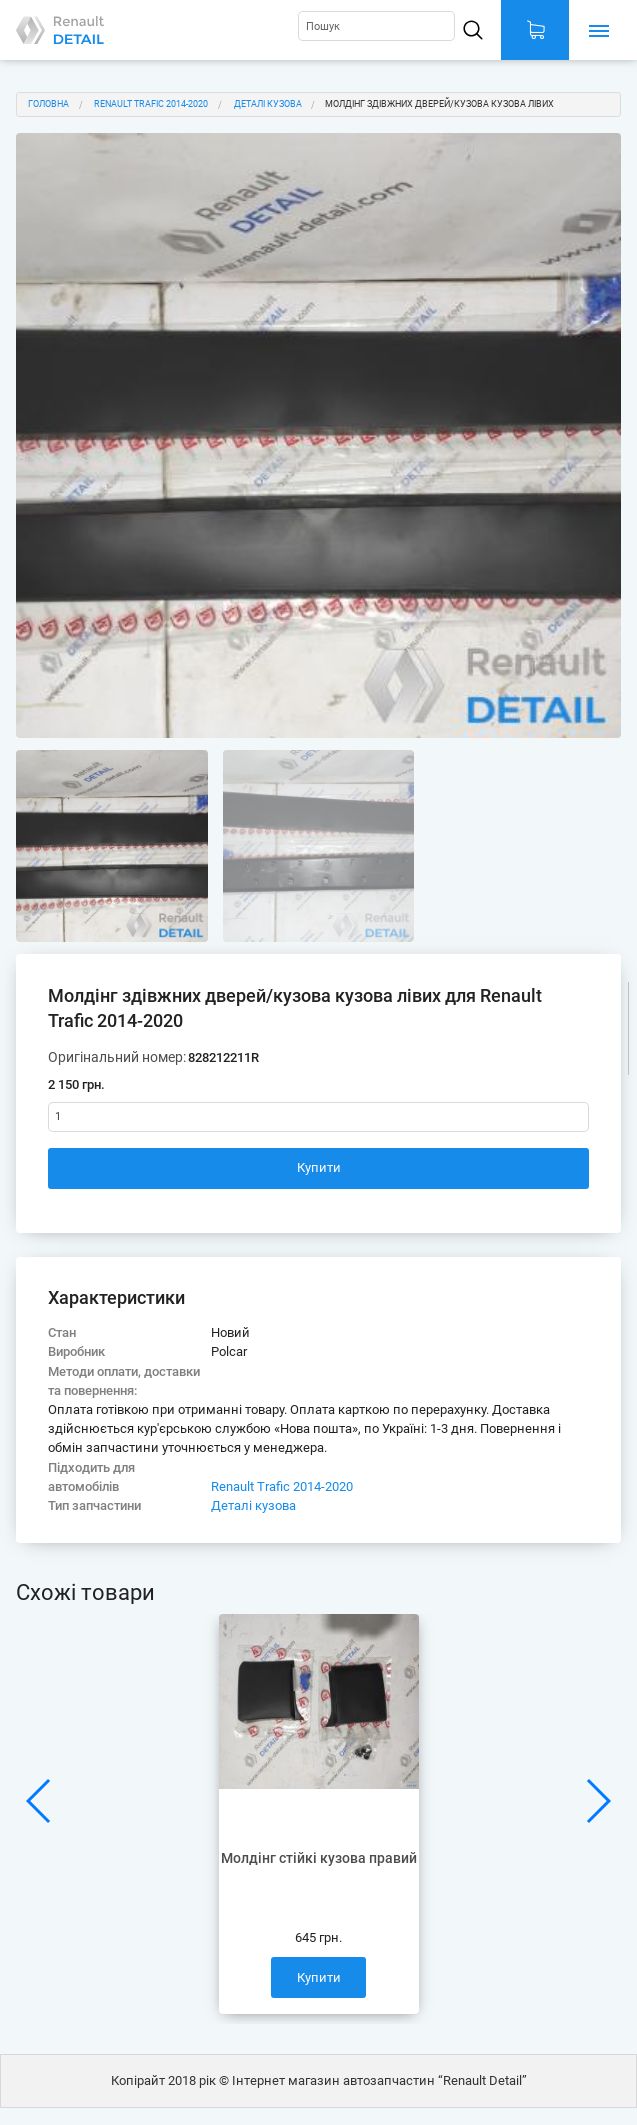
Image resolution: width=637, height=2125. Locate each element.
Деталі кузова (268, 104)
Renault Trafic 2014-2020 (151, 104)
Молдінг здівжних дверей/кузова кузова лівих (439, 104)
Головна (48, 104)
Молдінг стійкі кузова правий (319, 1858)
